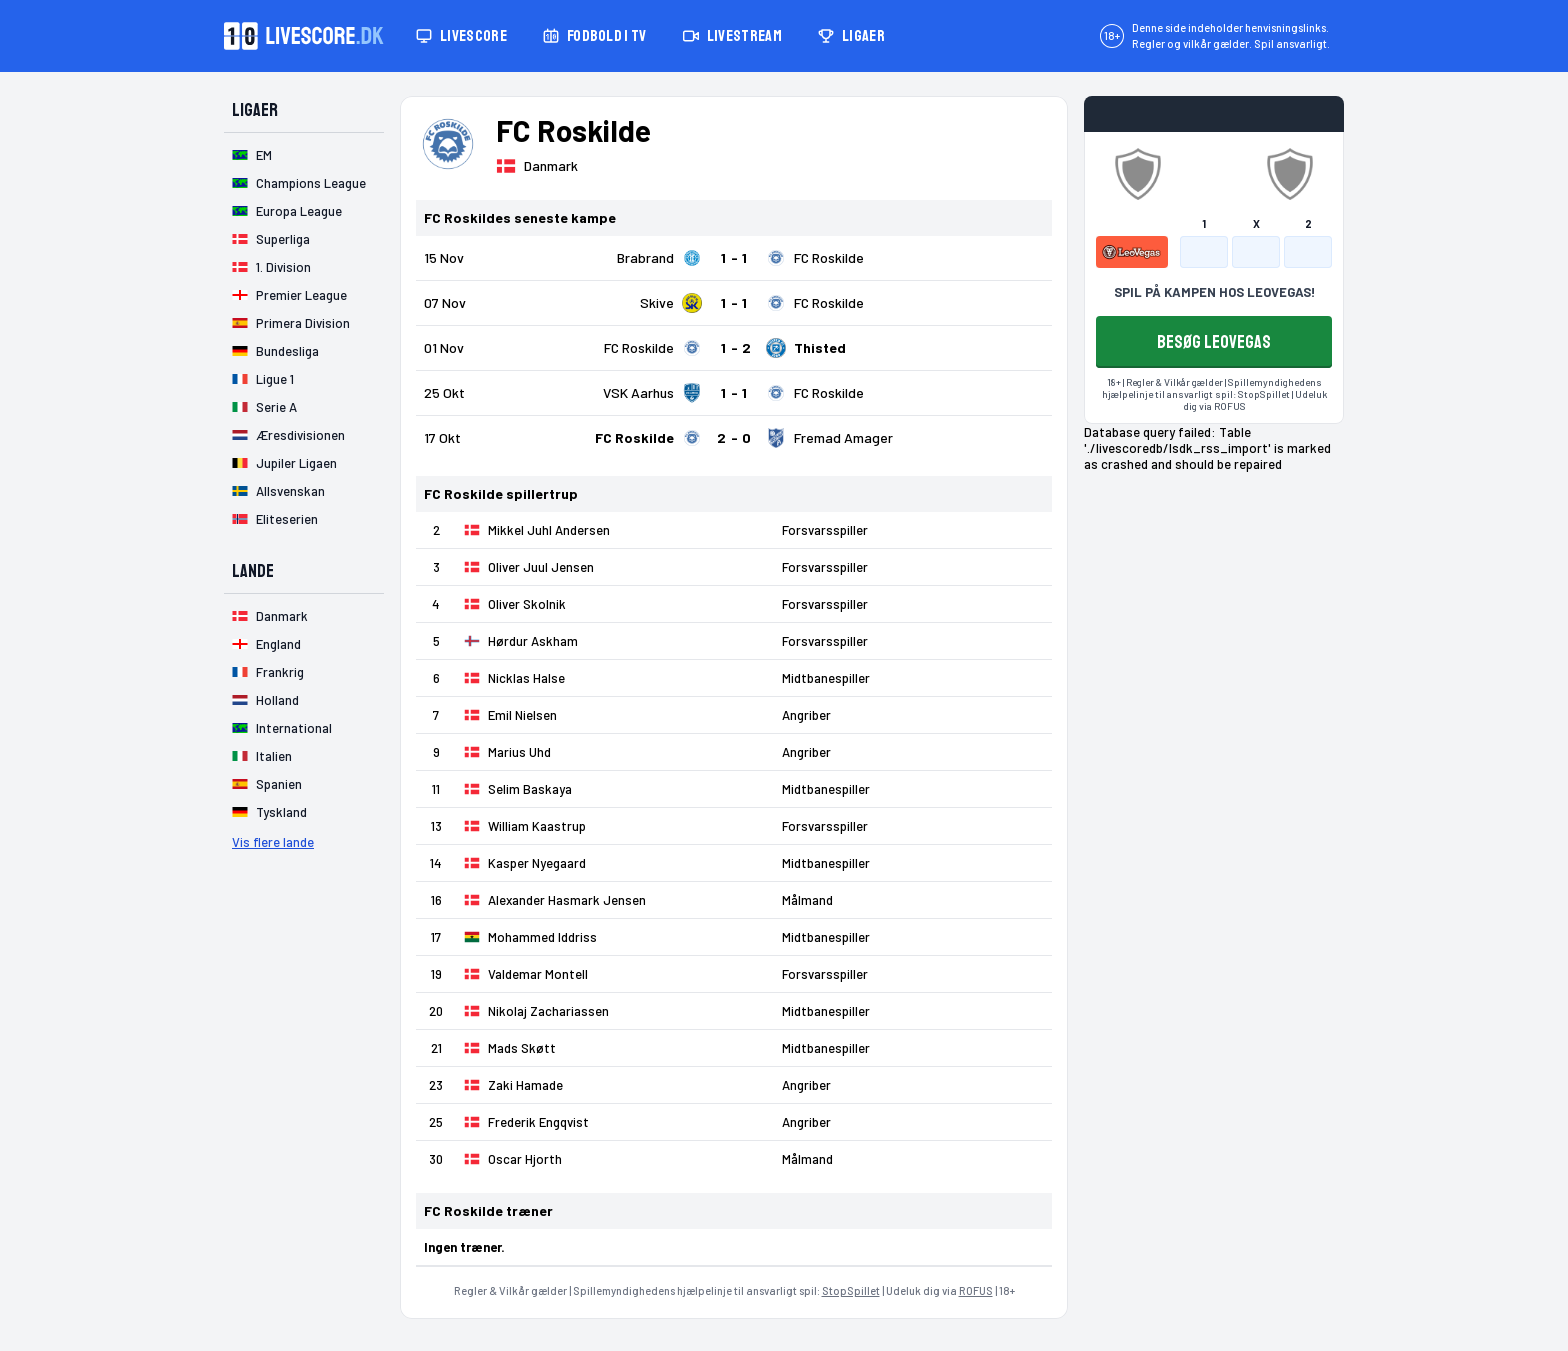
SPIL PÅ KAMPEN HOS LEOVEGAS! (1214, 292)
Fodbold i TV (595, 36)
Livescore (461, 36)
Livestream (732, 36)
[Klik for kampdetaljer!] (734, 258)
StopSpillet (851, 1290)
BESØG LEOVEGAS (1214, 342)
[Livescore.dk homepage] (304, 36)
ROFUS (976, 1290)
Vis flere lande (273, 842)
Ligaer (851, 36)
